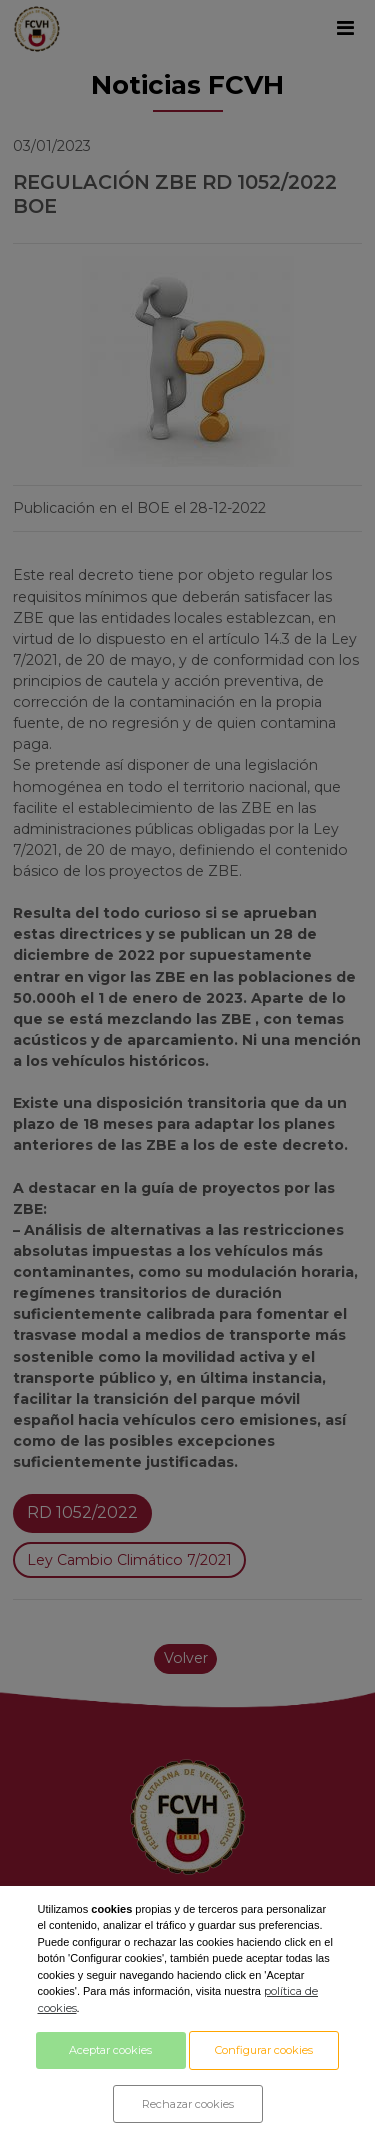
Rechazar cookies (188, 2104)
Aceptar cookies (110, 2050)
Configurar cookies (264, 2050)
